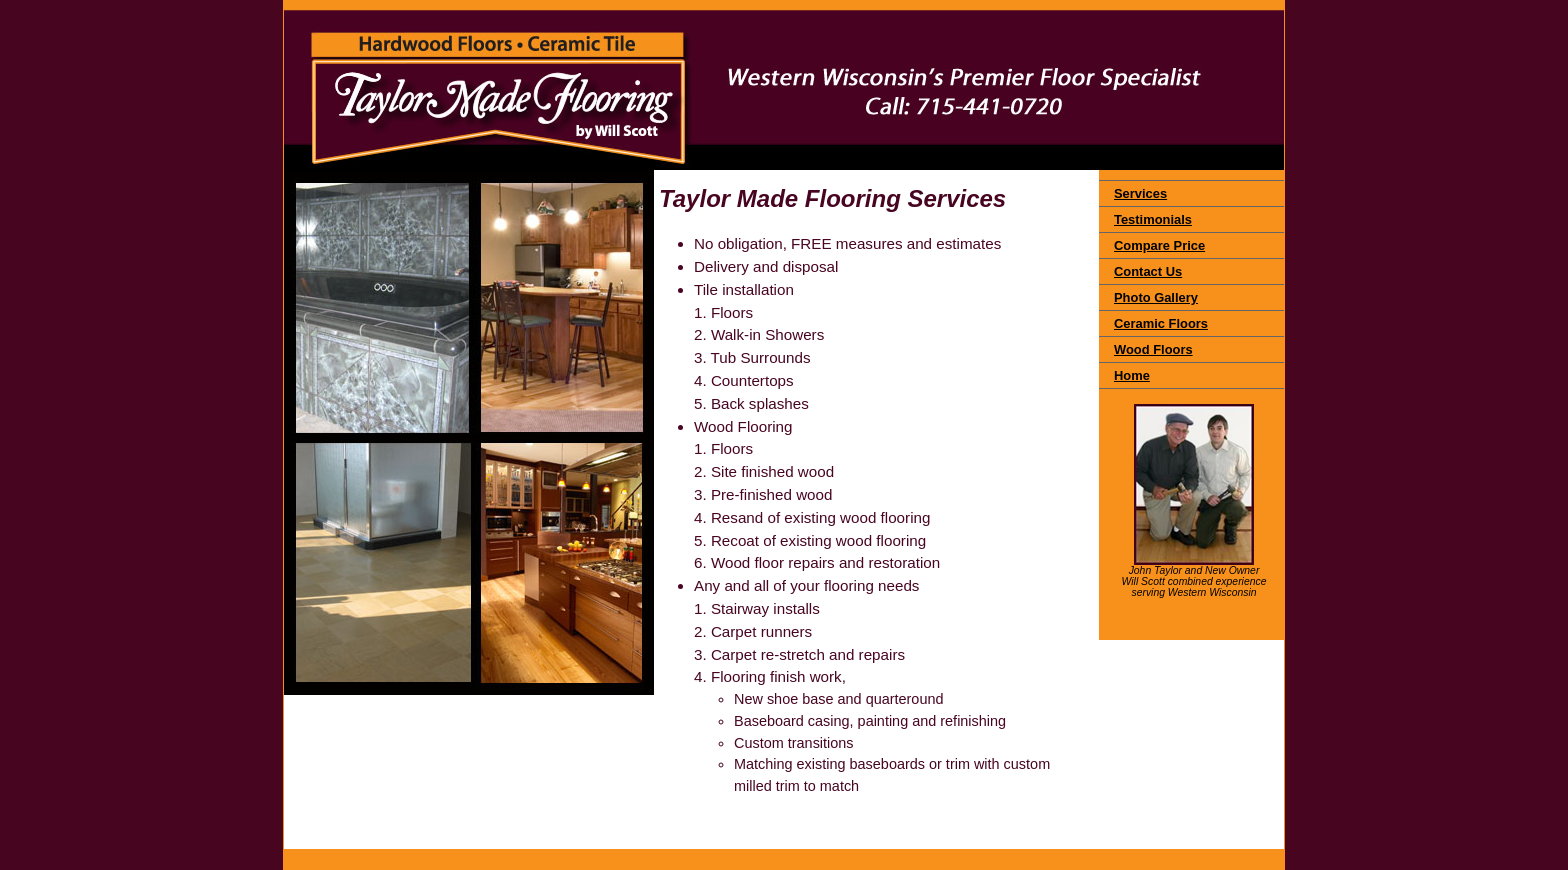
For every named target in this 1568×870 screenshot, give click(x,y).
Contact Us (1148, 271)
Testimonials (1153, 219)
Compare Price (1159, 245)
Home (1132, 375)
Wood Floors (1153, 349)
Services (1140, 193)
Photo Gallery (1156, 297)
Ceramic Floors (1161, 323)
